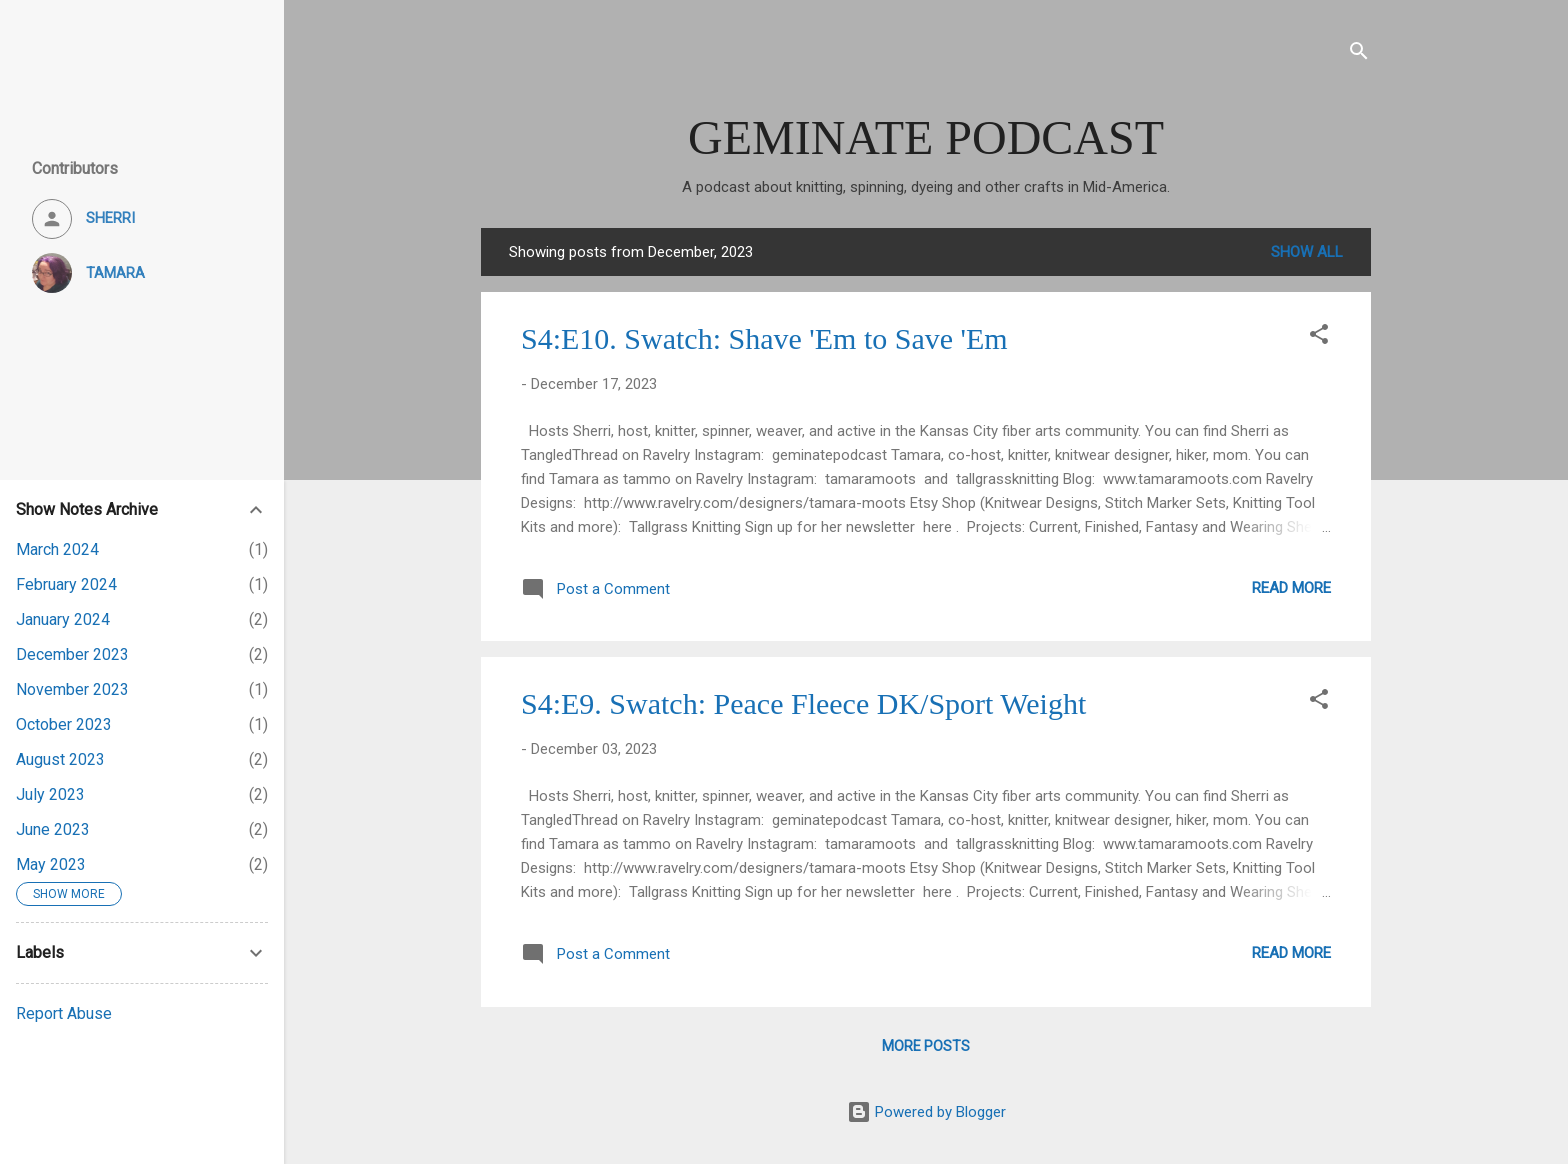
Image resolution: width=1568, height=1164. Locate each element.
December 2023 (72, 654)
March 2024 (57, 549)
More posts (926, 1046)
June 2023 (53, 829)
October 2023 (64, 724)
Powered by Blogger (926, 1112)
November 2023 (72, 689)
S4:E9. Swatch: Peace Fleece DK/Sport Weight (803, 703)
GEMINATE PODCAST (926, 137)
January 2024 (63, 619)
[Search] (1359, 54)
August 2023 (60, 759)
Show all (1307, 252)
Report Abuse (64, 1013)
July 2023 (50, 794)
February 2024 (66, 584)
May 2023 (51, 864)
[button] (1319, 337)
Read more (1291, 588)
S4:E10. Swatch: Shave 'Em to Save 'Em (764, 338)
